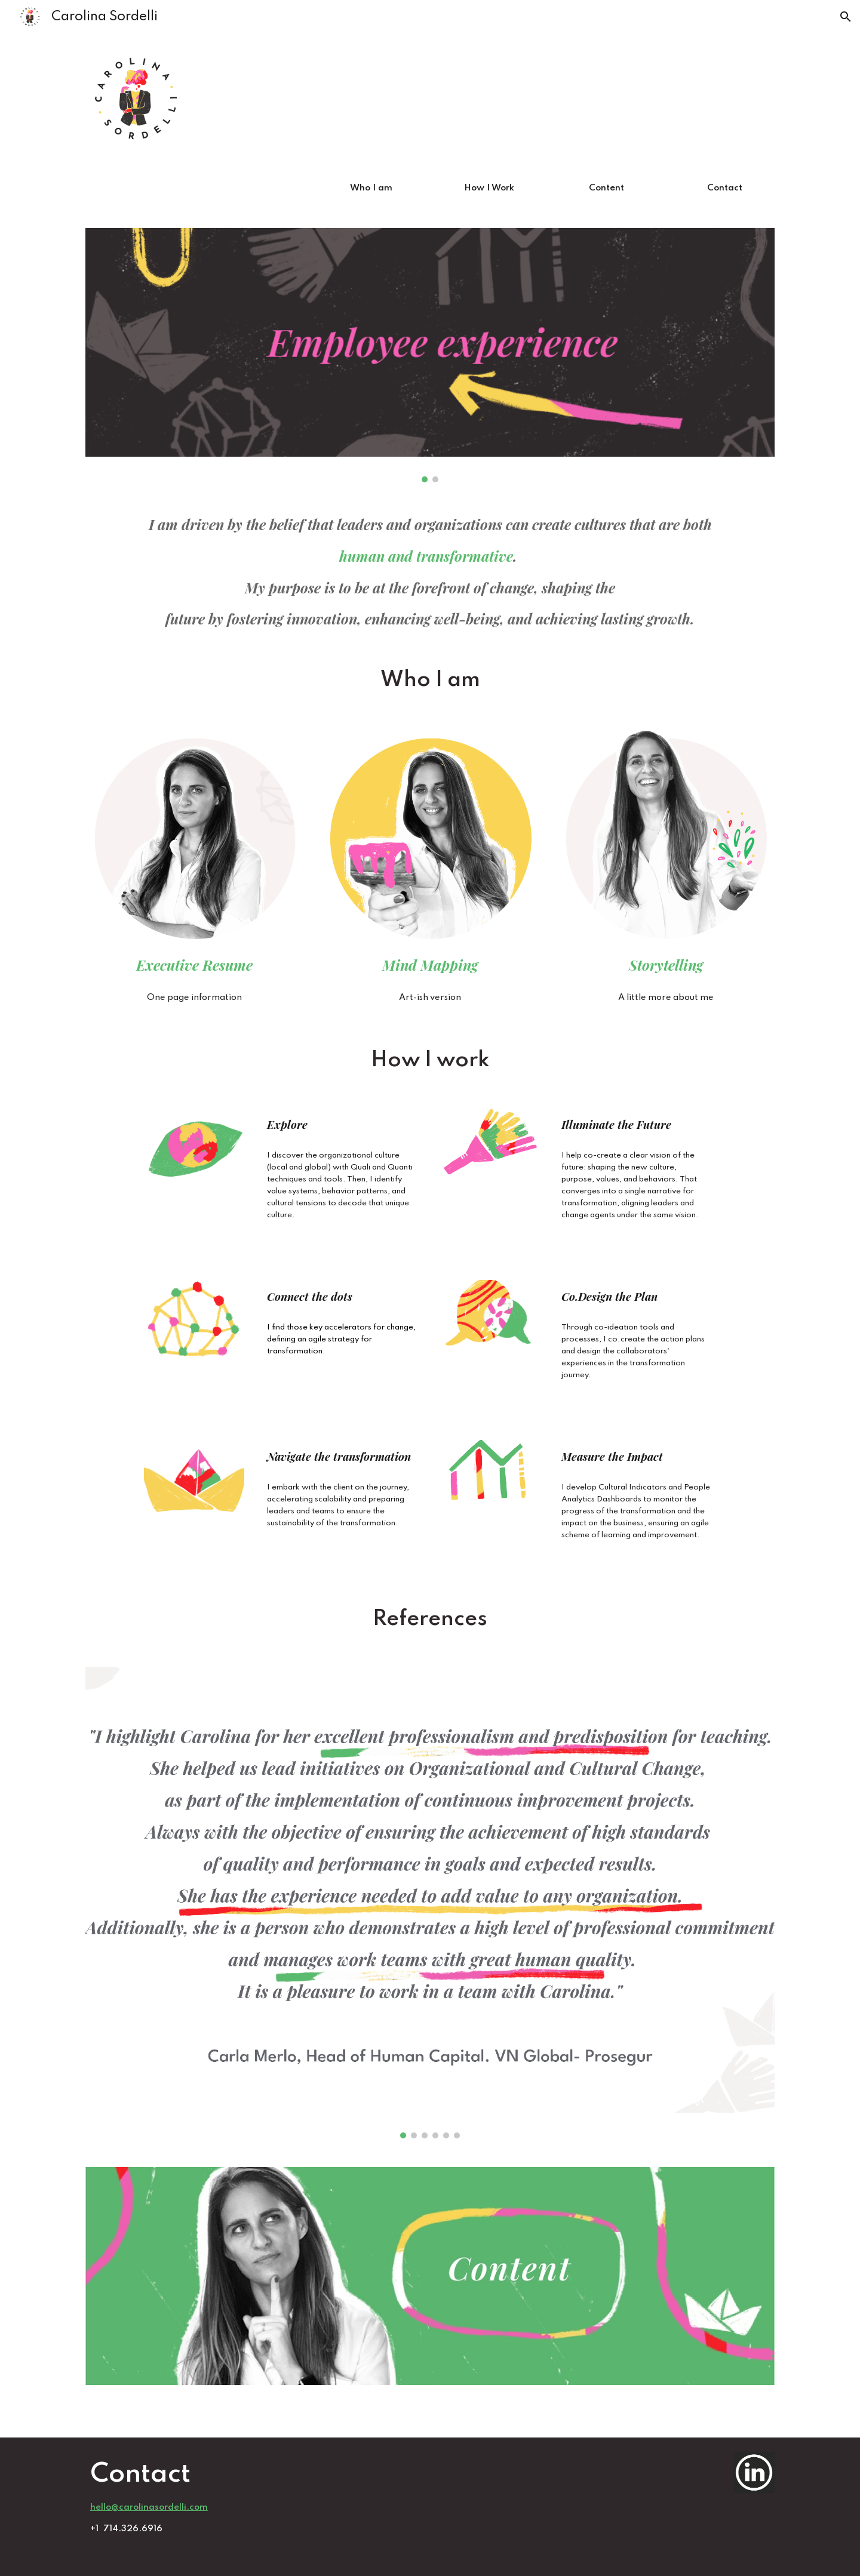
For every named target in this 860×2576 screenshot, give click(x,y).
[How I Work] (489, 188)
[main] (430, 571)
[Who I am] (371, 188)
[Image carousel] (430, 355)
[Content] (606, 188)
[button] (845, 16)
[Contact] (724, 188)
